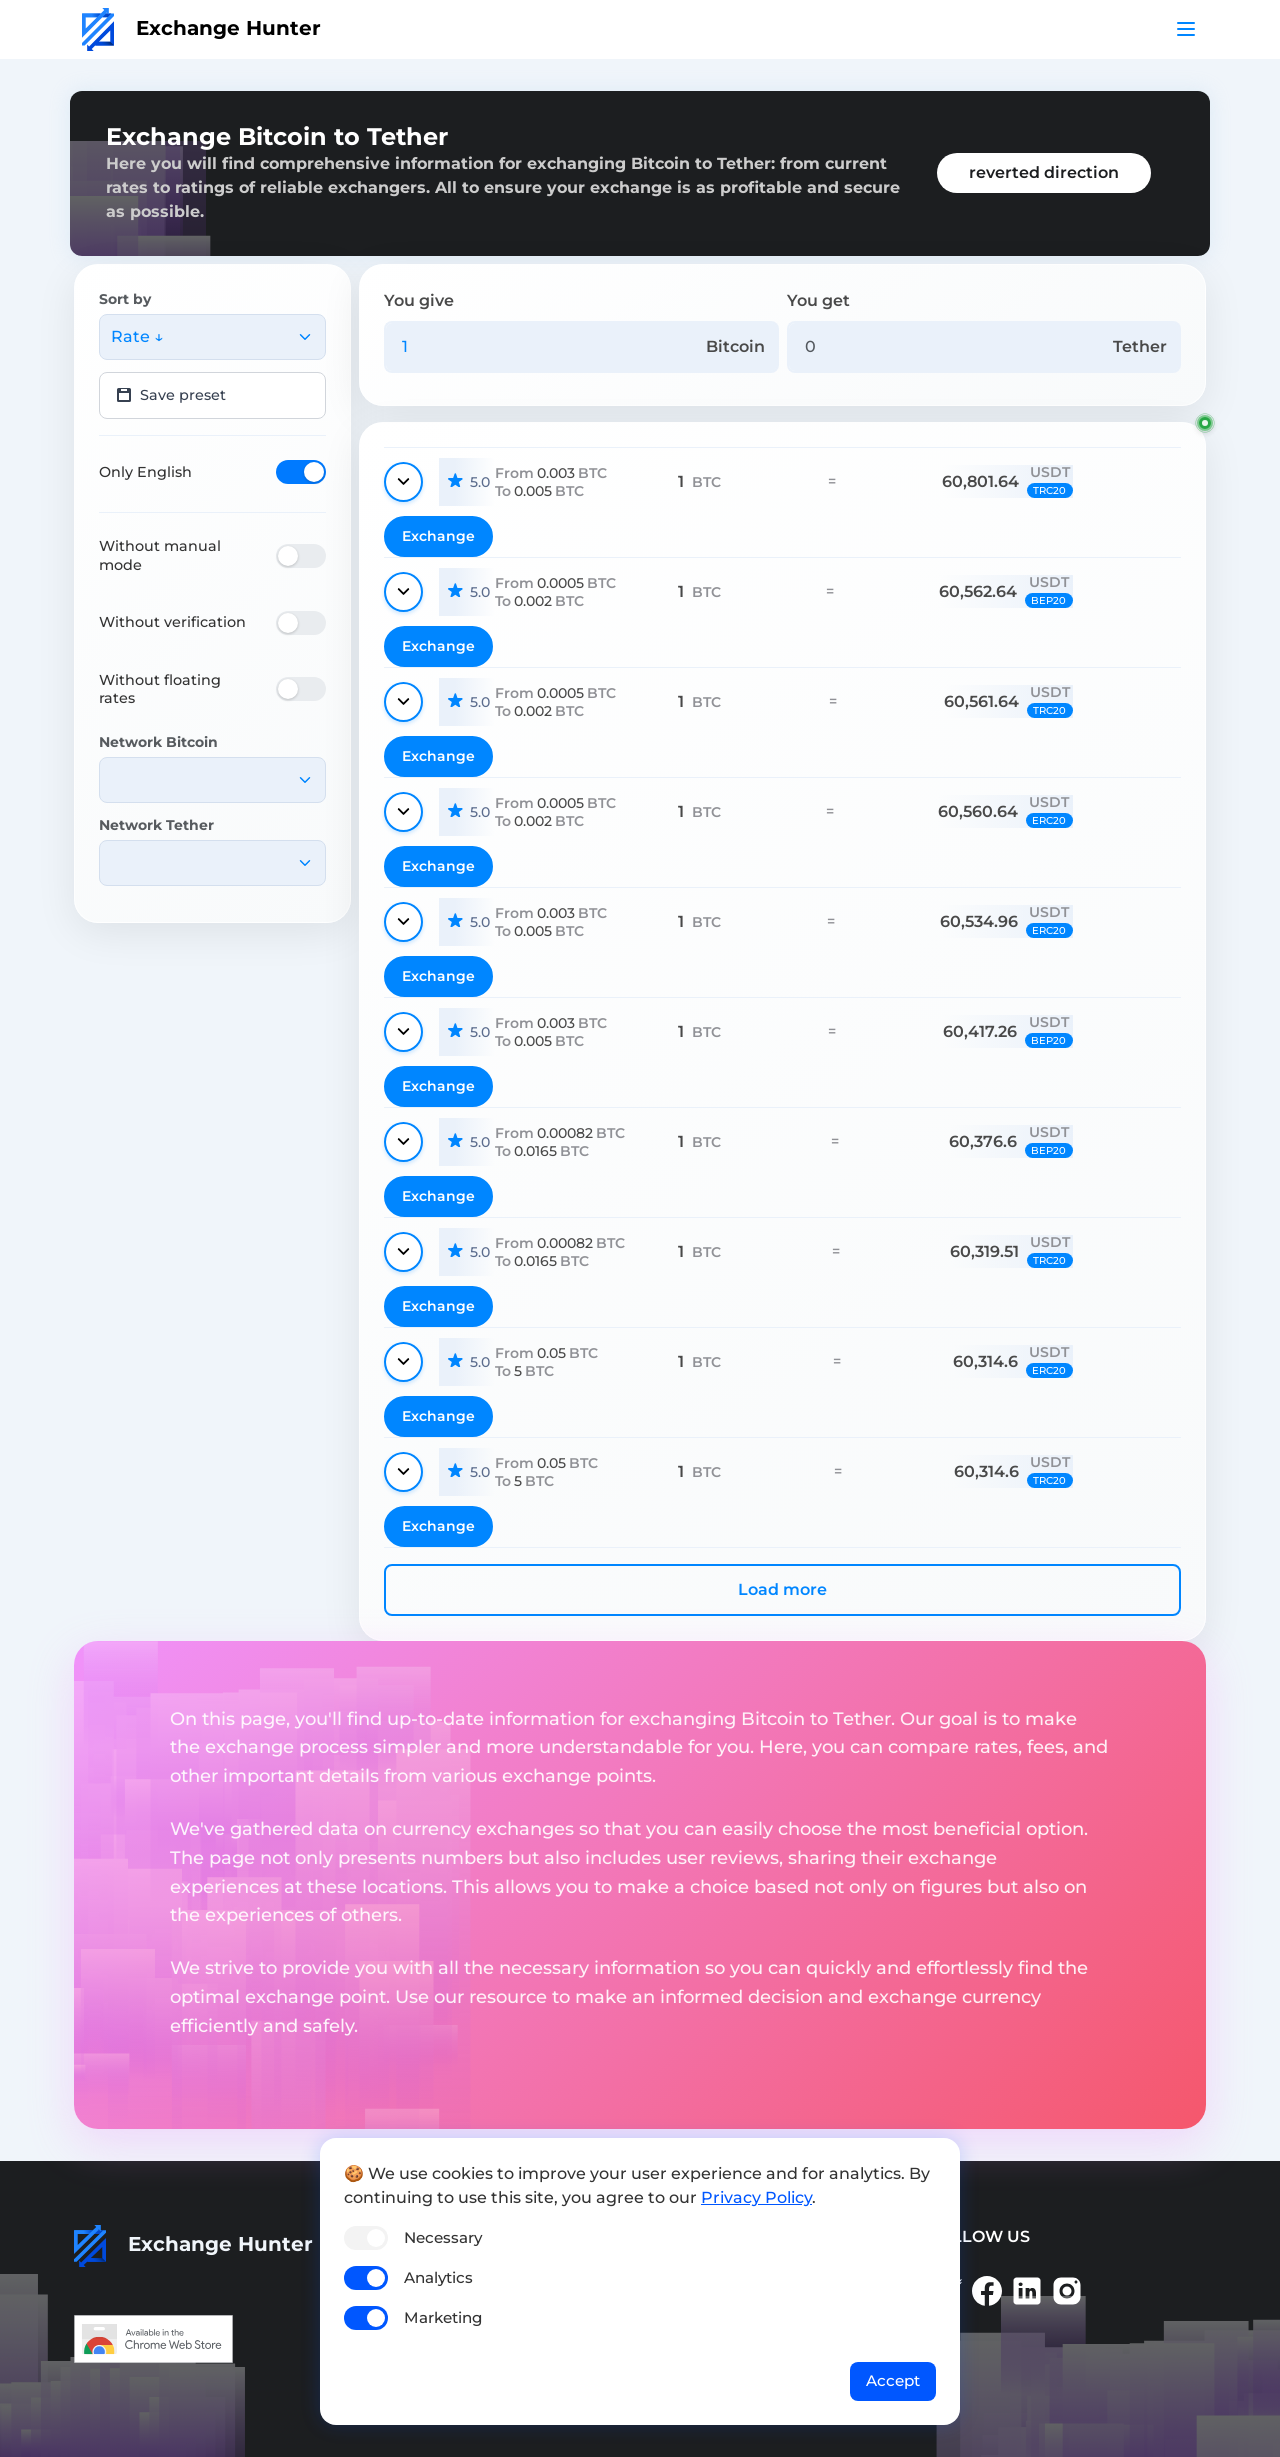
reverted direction (1044, 172)
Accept (893, 2380)
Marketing (443, 2317)
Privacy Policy (756, 2197)
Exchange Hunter (201, 28)
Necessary (443, 2237)
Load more (782, 1589)
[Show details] (403, 482)
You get (818, 300)
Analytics (438, 2277)
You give (419, 300)
